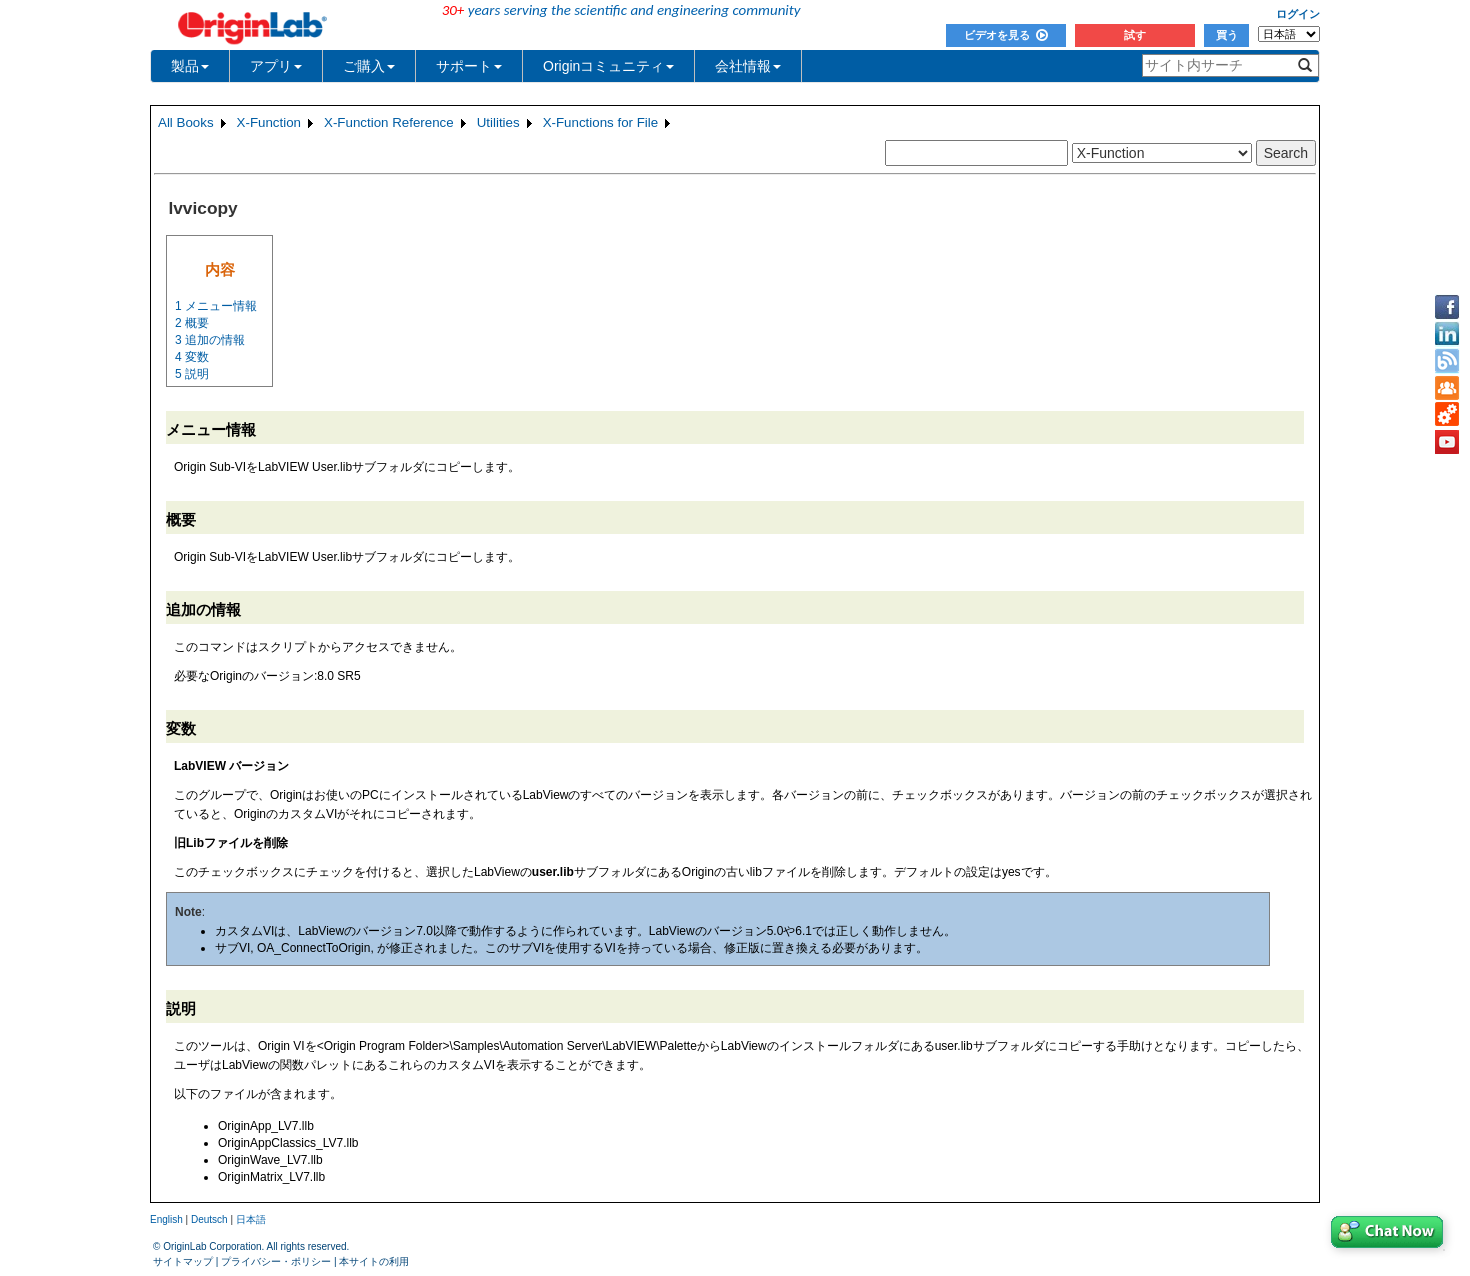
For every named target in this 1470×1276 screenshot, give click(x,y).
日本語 (251, 1219)
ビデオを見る (1006, 35)
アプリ (276, 66)
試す (1135, 35)
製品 (190, 66)
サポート (469, 66)
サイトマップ (183, 1261)
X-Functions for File (601, 122)
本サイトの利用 (374, 1261)
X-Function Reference (389, 122)
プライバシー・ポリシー (276, 1261)
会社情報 (748, 66)
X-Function (269, 122)
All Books (186, 122)
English (166, 1219)
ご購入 (369, 66)
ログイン (1298, 14)
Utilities (498, 122)
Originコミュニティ (608, 66)
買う (1227, 35)
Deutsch (209, 1219)
